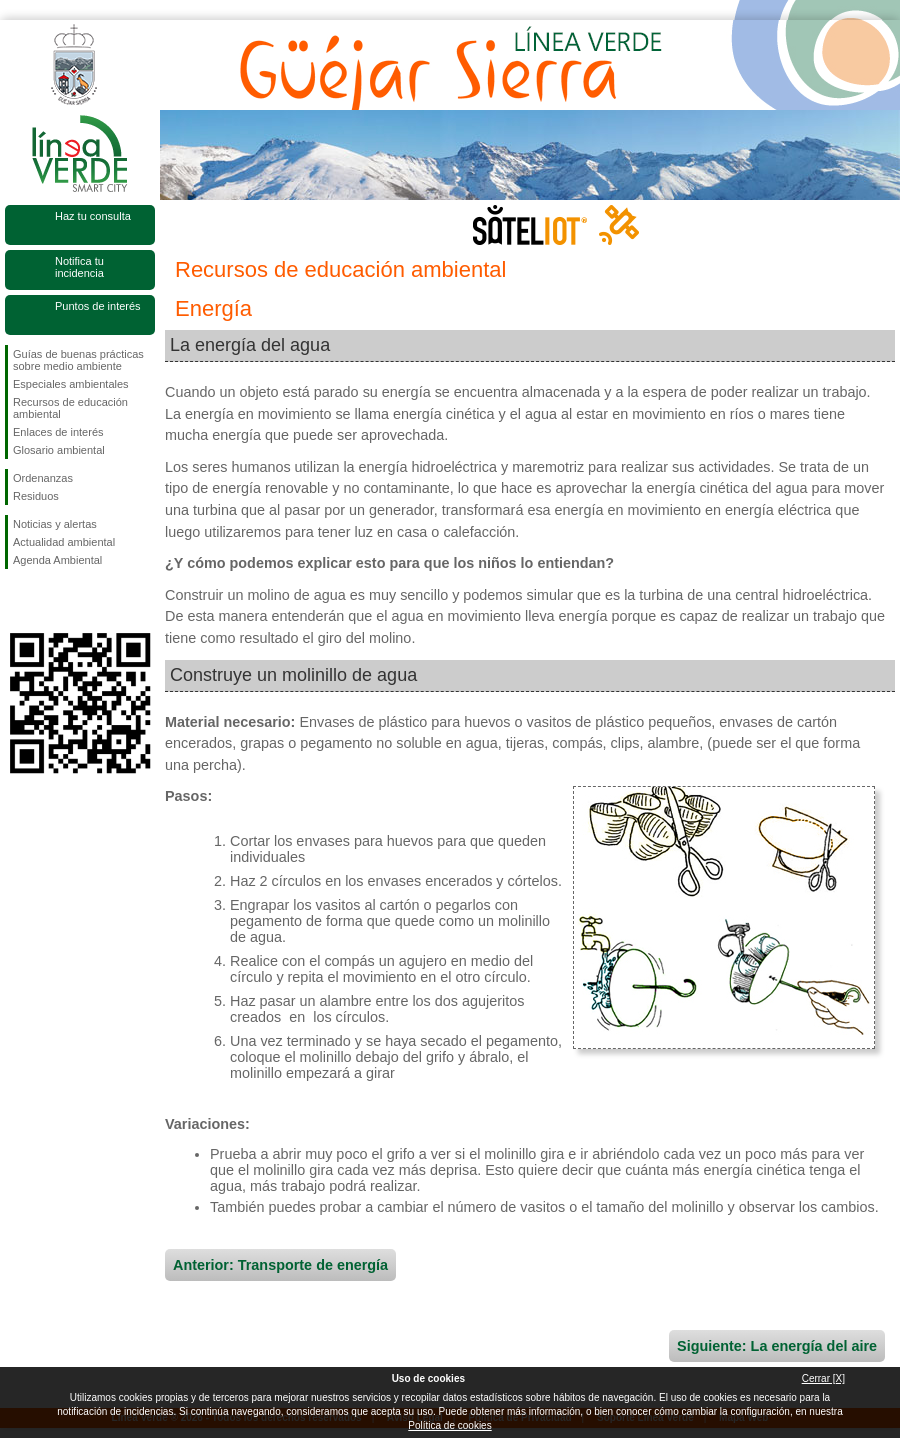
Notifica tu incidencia (79, 267)
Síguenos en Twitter (50, 601)
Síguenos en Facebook (17, 601)
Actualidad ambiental (64, 542)
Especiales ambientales (71, 384)
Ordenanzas (43, 478)
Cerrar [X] (823, 1378)
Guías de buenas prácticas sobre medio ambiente (78, 360)
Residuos (36, 496)
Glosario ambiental (59, 450)
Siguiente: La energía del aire (777, 1346)
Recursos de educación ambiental (70, 408)
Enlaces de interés (58, 432)
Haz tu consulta (93, 216)
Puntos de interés (98, 306)
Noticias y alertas (55, 524)
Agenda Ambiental (57, 560)
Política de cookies (449, 1425)
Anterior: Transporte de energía (280, 1265)
